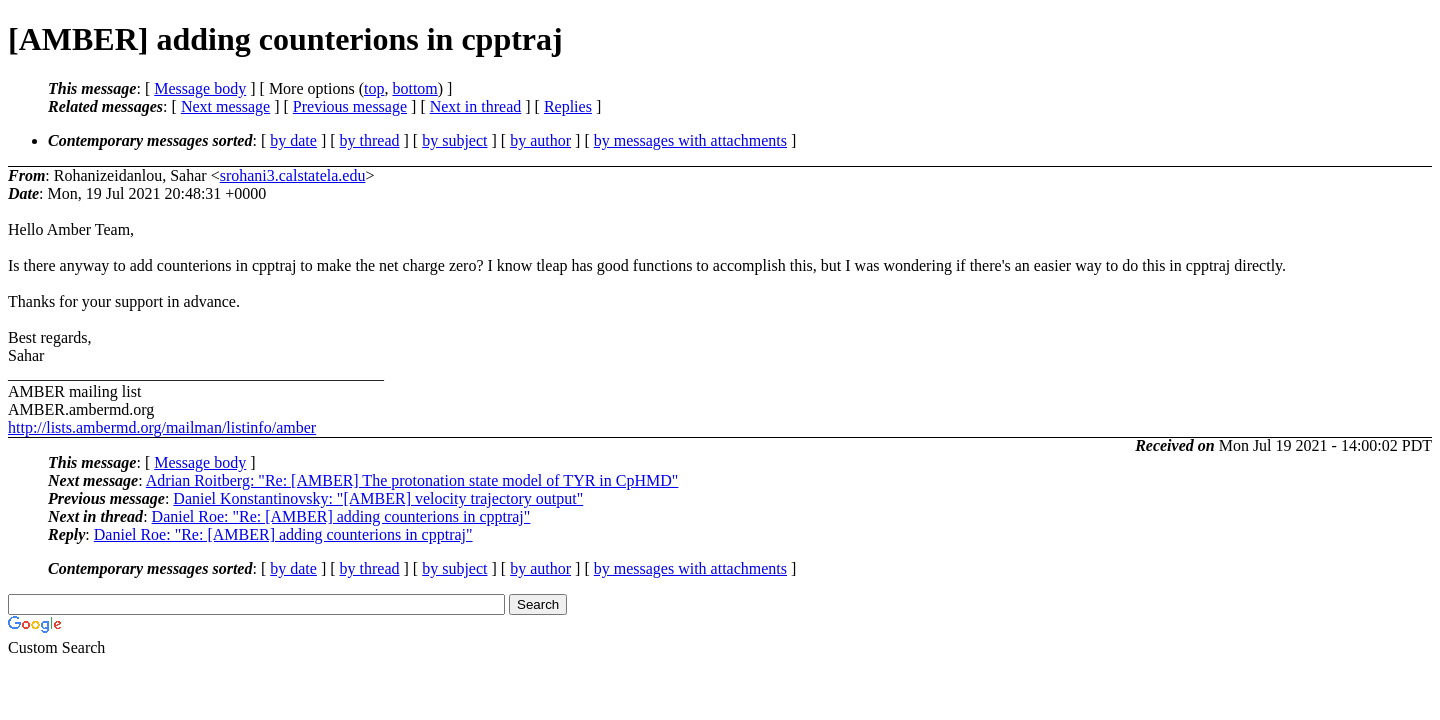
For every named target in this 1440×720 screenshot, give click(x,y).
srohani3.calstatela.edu (293, 175)
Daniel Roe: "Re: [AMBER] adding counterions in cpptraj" (341, 516)
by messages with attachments (690, 140)
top (374, 88)
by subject (454, 140)
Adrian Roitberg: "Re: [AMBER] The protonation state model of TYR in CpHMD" (412, 480)
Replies (568, 106)
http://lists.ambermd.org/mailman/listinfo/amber (162, 427)
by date (293, 140)
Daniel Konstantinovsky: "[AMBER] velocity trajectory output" (378, 498)
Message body (200, 88)
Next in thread (476, 106)
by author (540, 140)
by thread (370, 140)
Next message (225, 106)
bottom (414, 88)
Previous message (350, 106)
